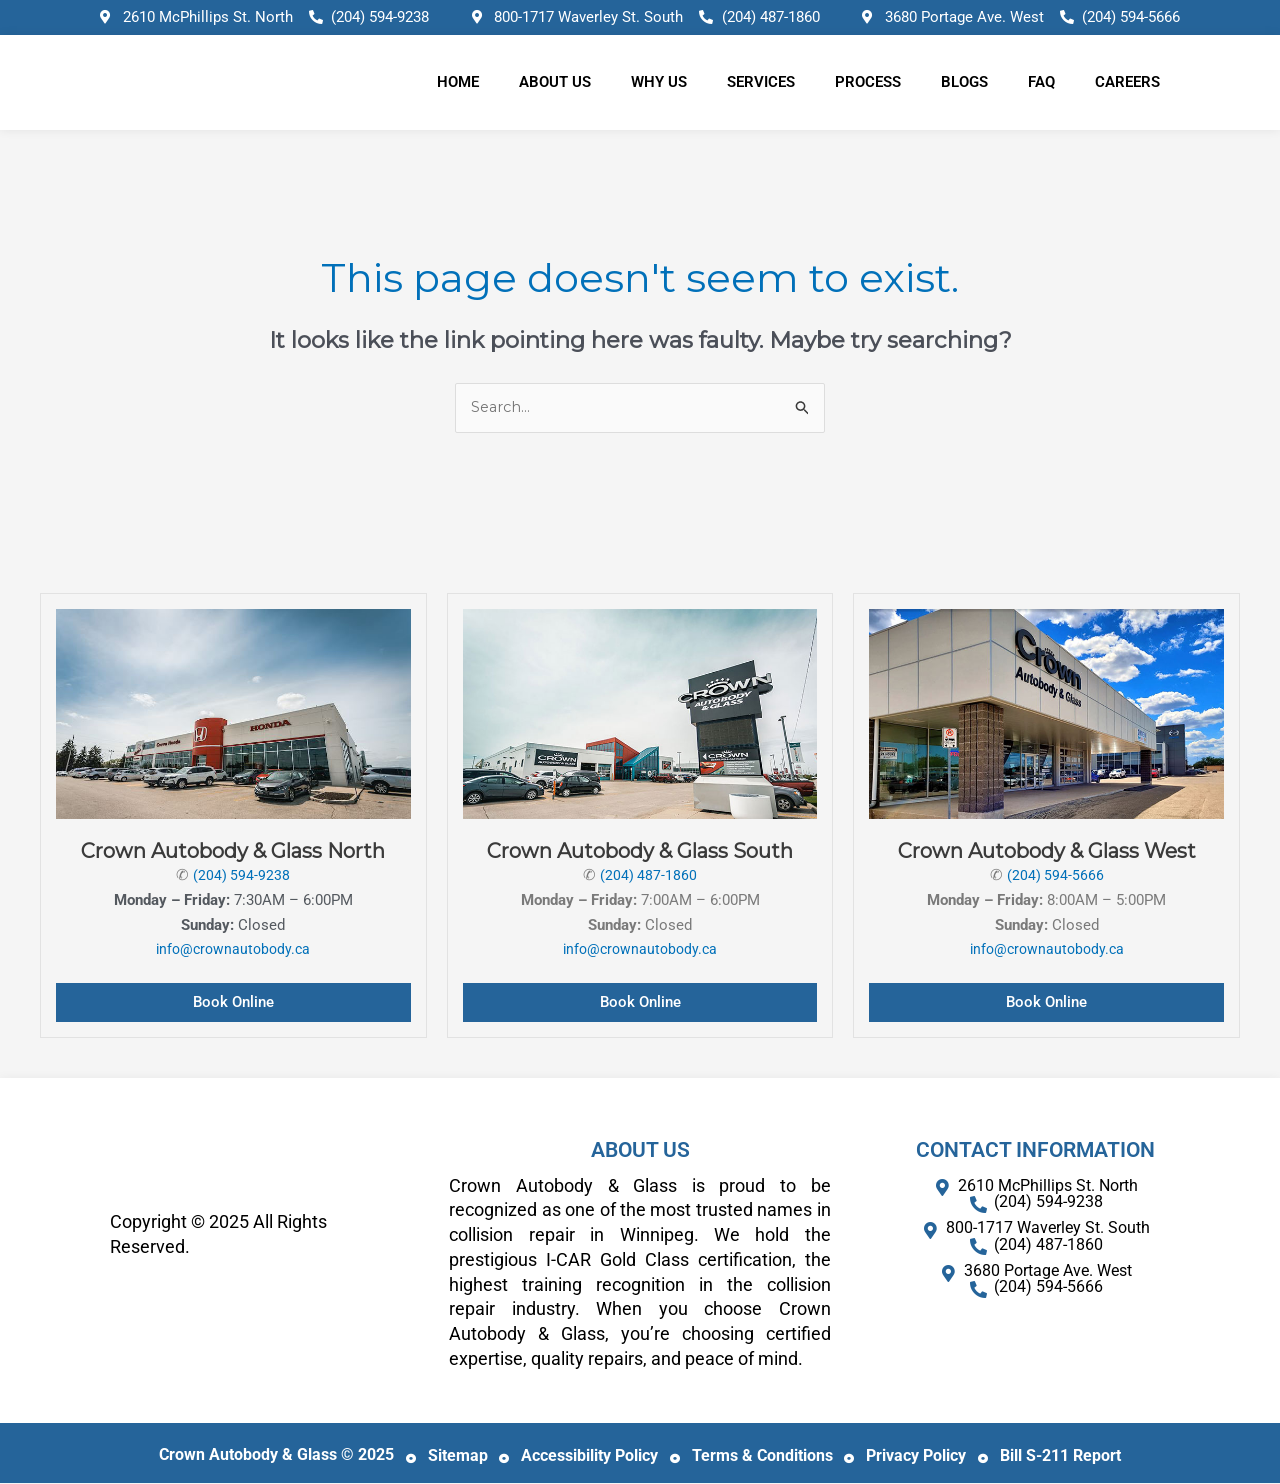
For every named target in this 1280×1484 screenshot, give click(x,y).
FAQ (1041, 82)
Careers (1127, 82)
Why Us (659, 82)
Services (761, 82)
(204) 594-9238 (242, 876)
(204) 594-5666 (1055, 876)
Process (868, 82)
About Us (555, 82)
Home (458, 82)
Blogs (964, 82)
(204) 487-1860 (649, 876)
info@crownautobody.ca (233, 950)
